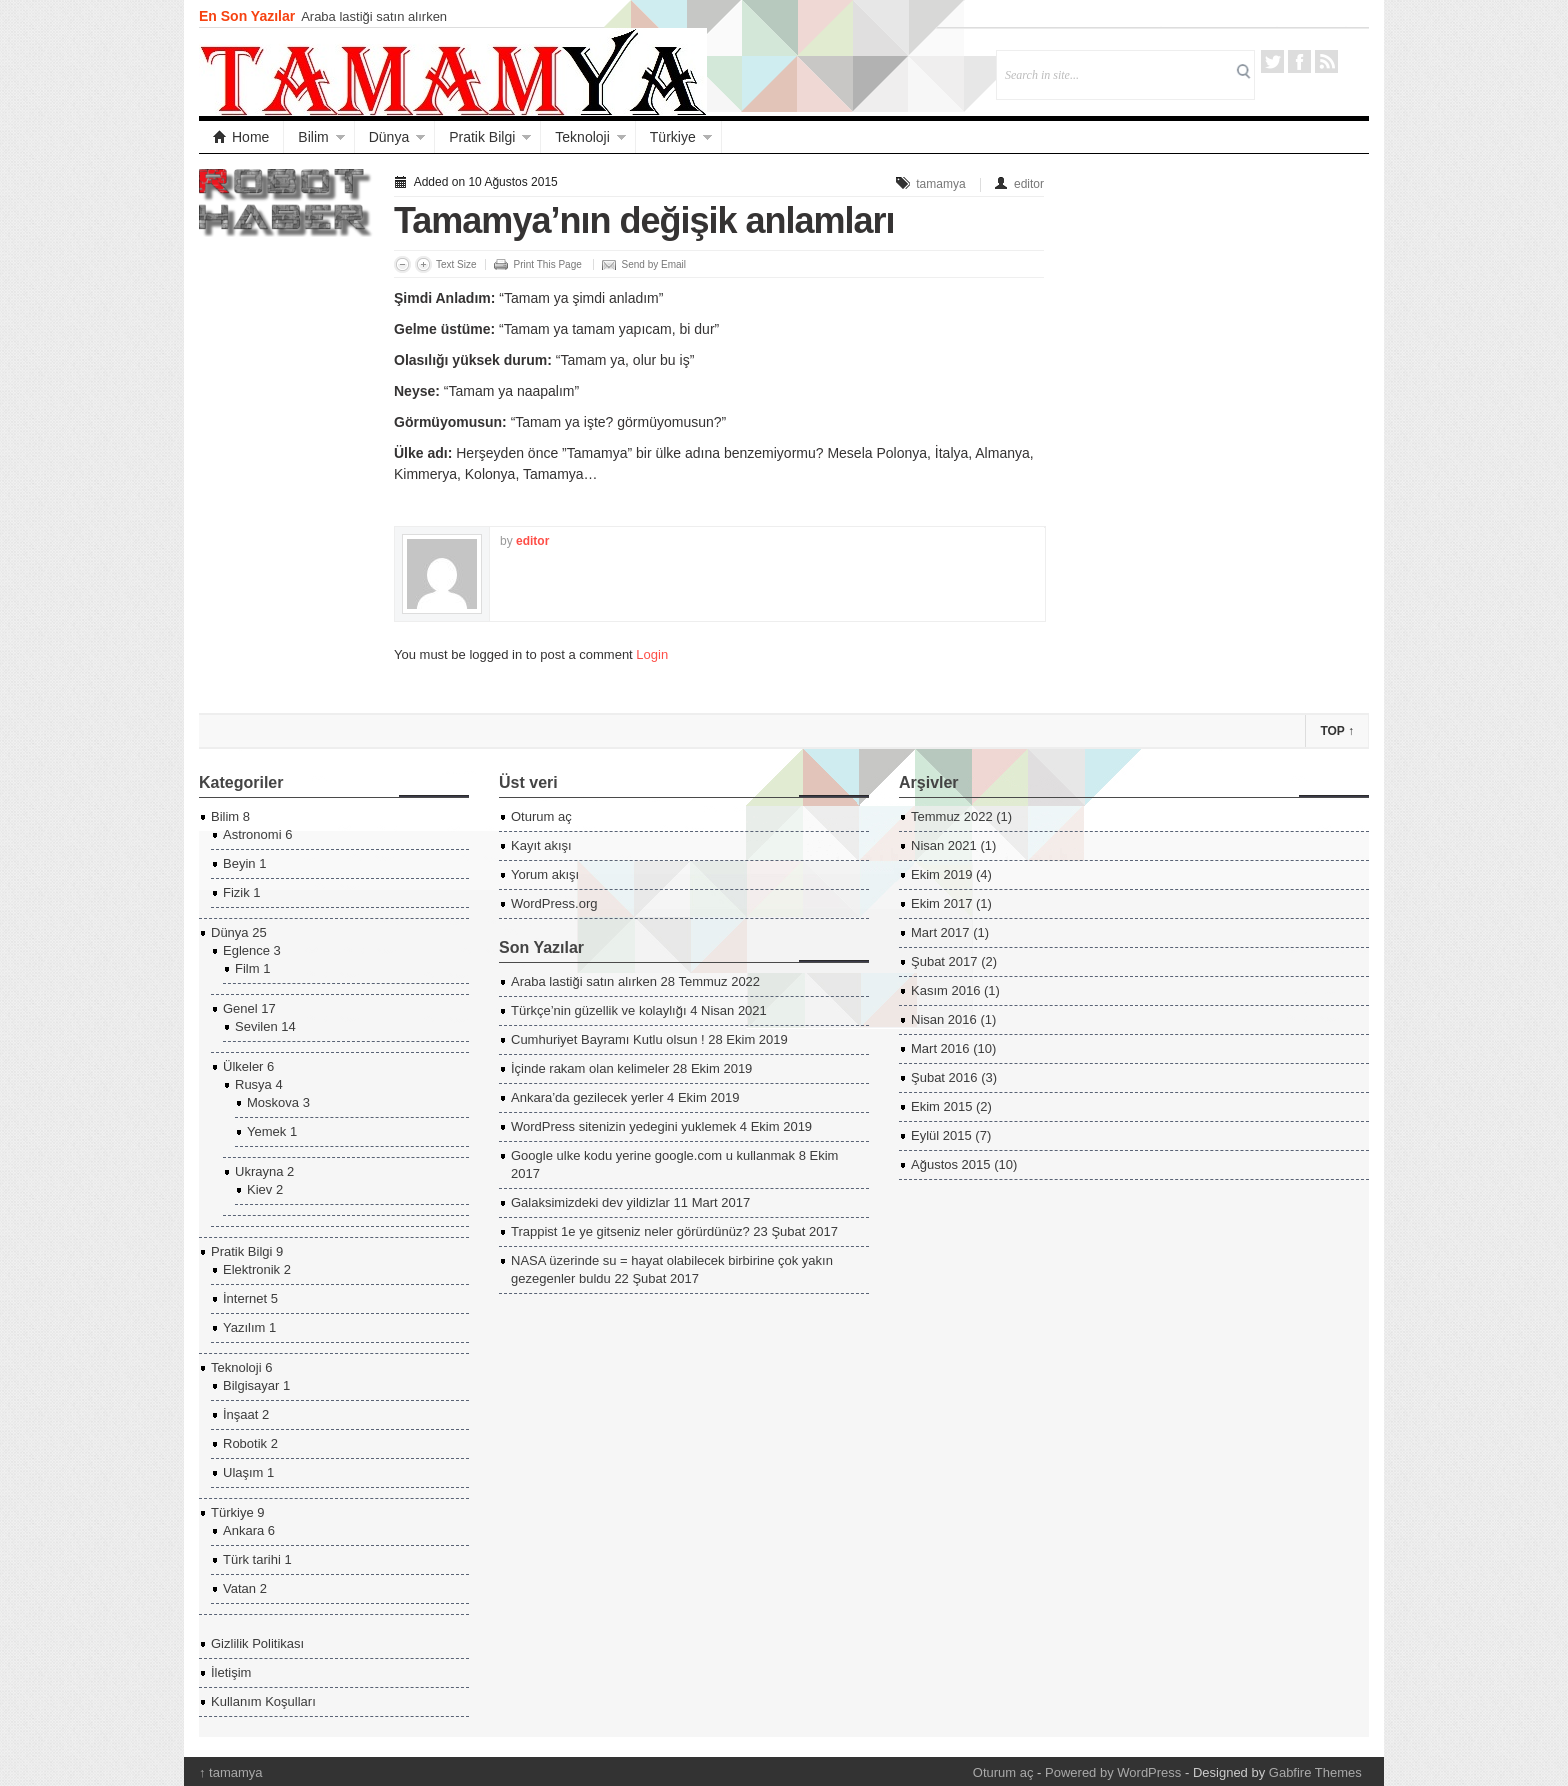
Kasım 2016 (945, 990)
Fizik (236, 892)
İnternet (245, 1298)
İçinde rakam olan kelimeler (590, 1068)
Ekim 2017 (941, 903)
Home (241, 137)
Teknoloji (582, 137)
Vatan (239, 1588)
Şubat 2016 (944, 1077)
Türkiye (673, 137)
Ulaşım (243, 1472)
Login (652, 654)
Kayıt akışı (541, 845)
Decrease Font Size (402, 264)
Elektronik (251, 1269)
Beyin (239, 863)
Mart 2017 (940, 932)
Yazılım (244, 1327)
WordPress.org (554, 903)
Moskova (273, 1102)
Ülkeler (243, 1066)
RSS (1326, 61)
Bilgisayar (251, 1385)
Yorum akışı (545, 874)
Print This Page (548, 264)
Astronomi (252, 834)
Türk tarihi (252, 1559)
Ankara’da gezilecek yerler (587, 1097)
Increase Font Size (423, 264)
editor (1029, 184)
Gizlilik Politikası (257, 1643)
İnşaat (240, 1414)
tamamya (940, 184)
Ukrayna (259, 1171)
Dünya (389, 137)
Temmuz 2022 (952, 816)
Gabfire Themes (1315, 1772)
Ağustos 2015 (951, 1164)
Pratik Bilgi (482, 137)
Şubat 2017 (944, 961)
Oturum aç (541, 816)
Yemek (266, 1131)
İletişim (231, 1672)
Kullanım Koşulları (263, 1701)
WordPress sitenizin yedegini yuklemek (623, 1126)
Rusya (253, 1084)
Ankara (243, 1530)
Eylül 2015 (941, 1135)
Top (1337, 731)
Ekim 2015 (941, 1106)
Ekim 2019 (941, 874)
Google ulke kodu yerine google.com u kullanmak (653, 1155)
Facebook (1299, 61)
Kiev (259, 1189)
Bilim (313, 137)
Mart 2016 (940, 1048)
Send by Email (654, 264)
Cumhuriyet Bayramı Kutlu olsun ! (608, 1039)
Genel (240, 1008)
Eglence (246, 950)
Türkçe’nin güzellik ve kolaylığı (599, 1010)
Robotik (245, 1443)
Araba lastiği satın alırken (374, 16)
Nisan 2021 (944, 845)
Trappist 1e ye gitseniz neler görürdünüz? (630, 1231)
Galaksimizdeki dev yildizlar (590, 1202)
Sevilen (256, 1026)
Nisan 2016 (944, 1019)
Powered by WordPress (1113, 1772)
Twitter (1272, 61)
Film (247, 968)
